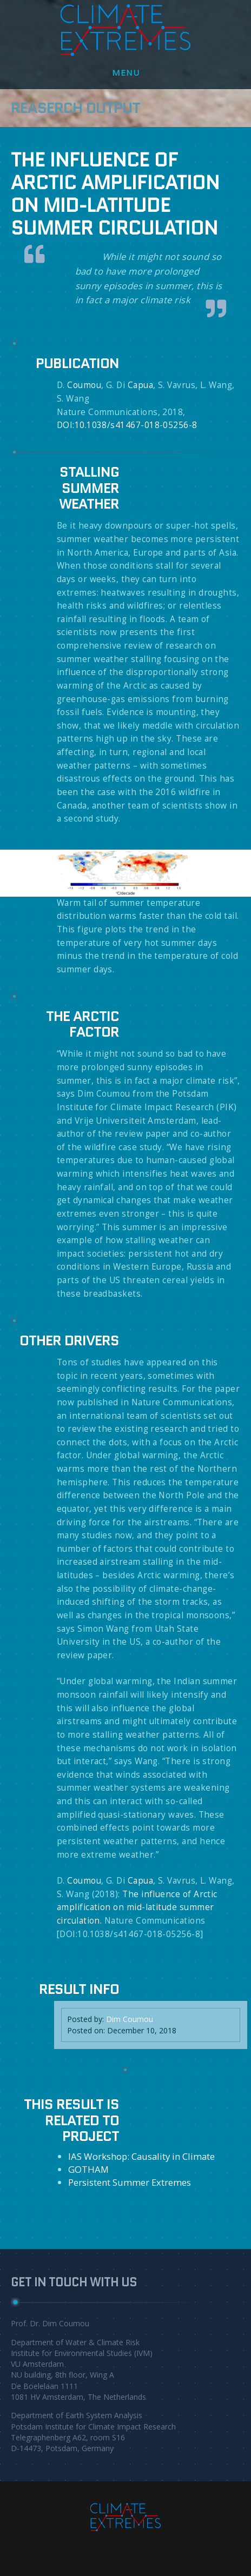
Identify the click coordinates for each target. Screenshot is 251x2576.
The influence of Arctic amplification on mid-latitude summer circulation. (137, 1907)
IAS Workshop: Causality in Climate (141, 2156)
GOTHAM (88, 2169)
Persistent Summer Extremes (129, 2182)
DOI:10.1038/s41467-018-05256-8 (127, 425)
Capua (140, 385)
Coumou (84, 385)
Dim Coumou (129, 2019)
